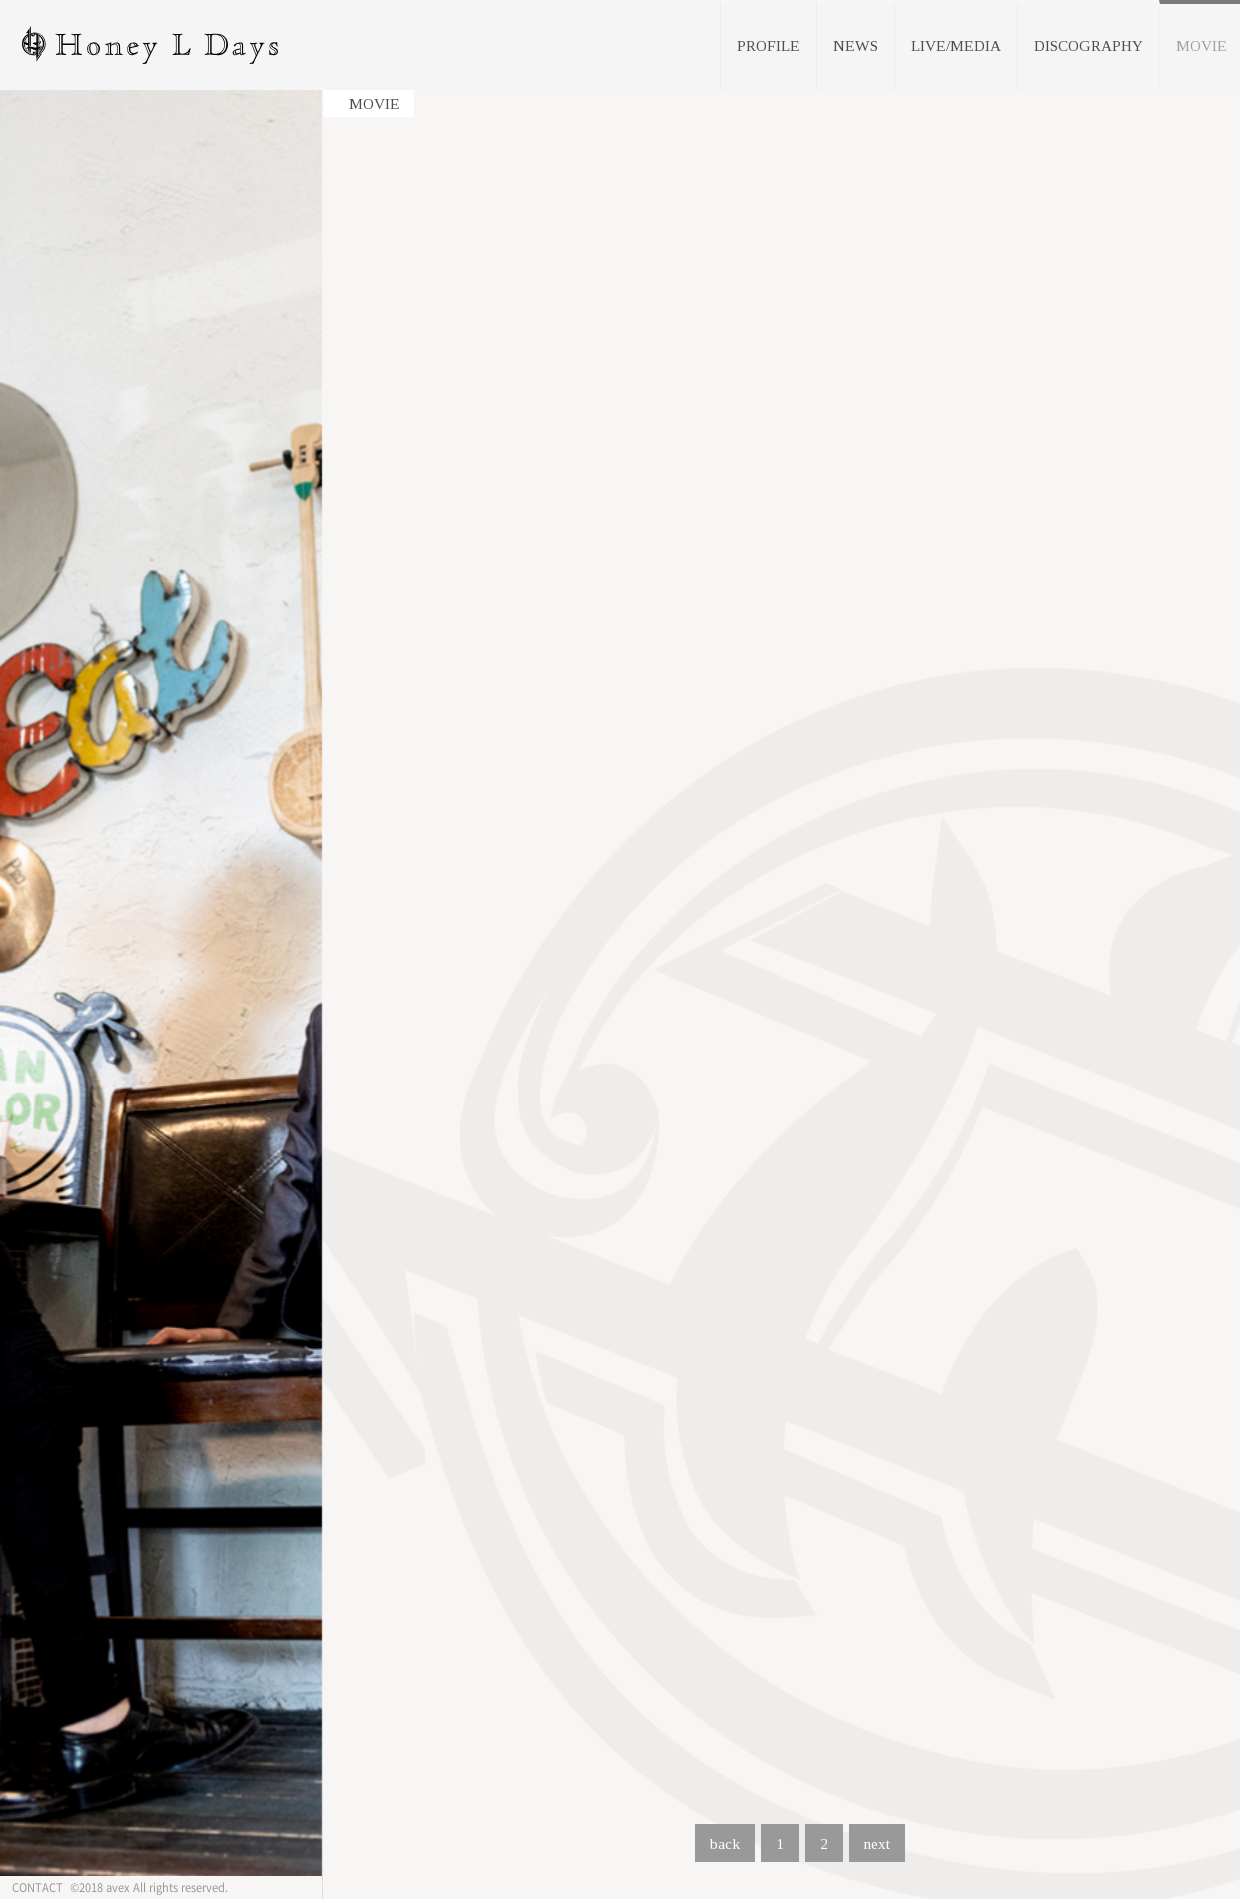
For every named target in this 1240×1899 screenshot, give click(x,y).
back (725, 1843)
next (877, 1843)
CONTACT (37, 1887)
